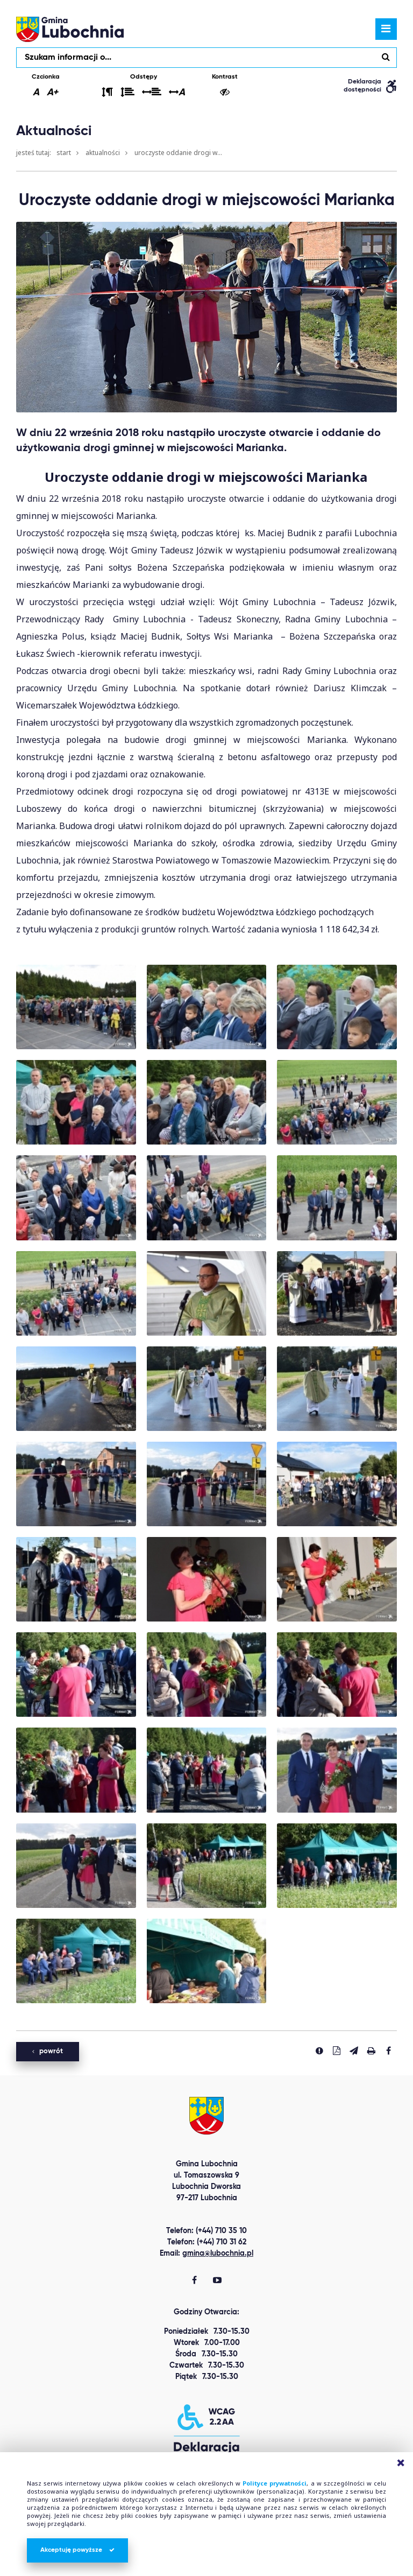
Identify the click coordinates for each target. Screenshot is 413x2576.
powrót (47, 2051)
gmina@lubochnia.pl (217, 2253)
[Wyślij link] (353, 2050)
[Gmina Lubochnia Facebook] (194, 2281)
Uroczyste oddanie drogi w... (178, 152)
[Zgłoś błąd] (319, 2050)
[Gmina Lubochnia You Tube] (217, 2281)
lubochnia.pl (70, 29)
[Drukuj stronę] (371, 2050)
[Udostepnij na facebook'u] (388, 2050)
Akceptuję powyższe (77, 2550)
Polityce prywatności (275, 2483)
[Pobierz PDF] (336, 2050)
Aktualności (103, 152)
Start (63, 152)
